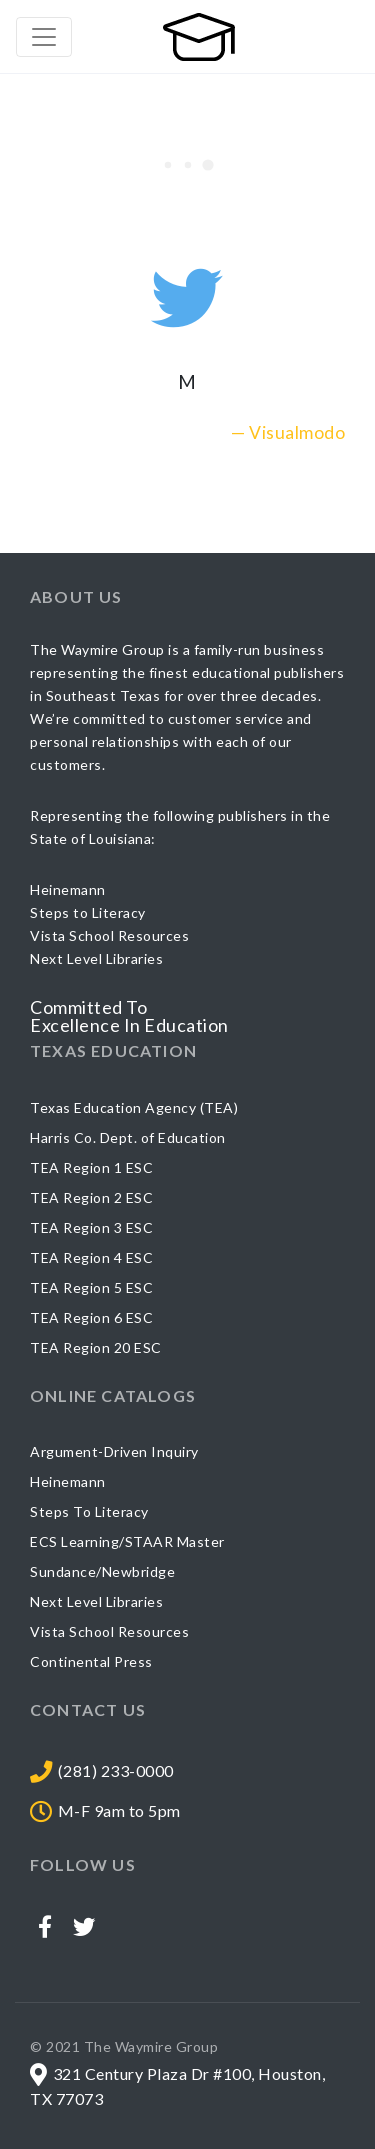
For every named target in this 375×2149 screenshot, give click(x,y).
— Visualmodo (288, 432)
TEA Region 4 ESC (91, 1257)
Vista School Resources (109, 1631)
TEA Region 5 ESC (91, 1287)
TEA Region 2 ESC (91, 1197)
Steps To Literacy (89, 1511)
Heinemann (68, 1481)
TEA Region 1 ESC (91, 1167)
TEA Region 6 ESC (91, 1317)
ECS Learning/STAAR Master (127, 1541)
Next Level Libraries (96, 1601)
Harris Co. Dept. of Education (128, 1137)
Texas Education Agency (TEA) (134, 1107)
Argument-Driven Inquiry (114, 1451)
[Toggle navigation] (44, 37)
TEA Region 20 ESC (96, 1347)
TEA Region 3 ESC (91, 1227)
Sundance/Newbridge (102, 1571)
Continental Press (91, 1661)
